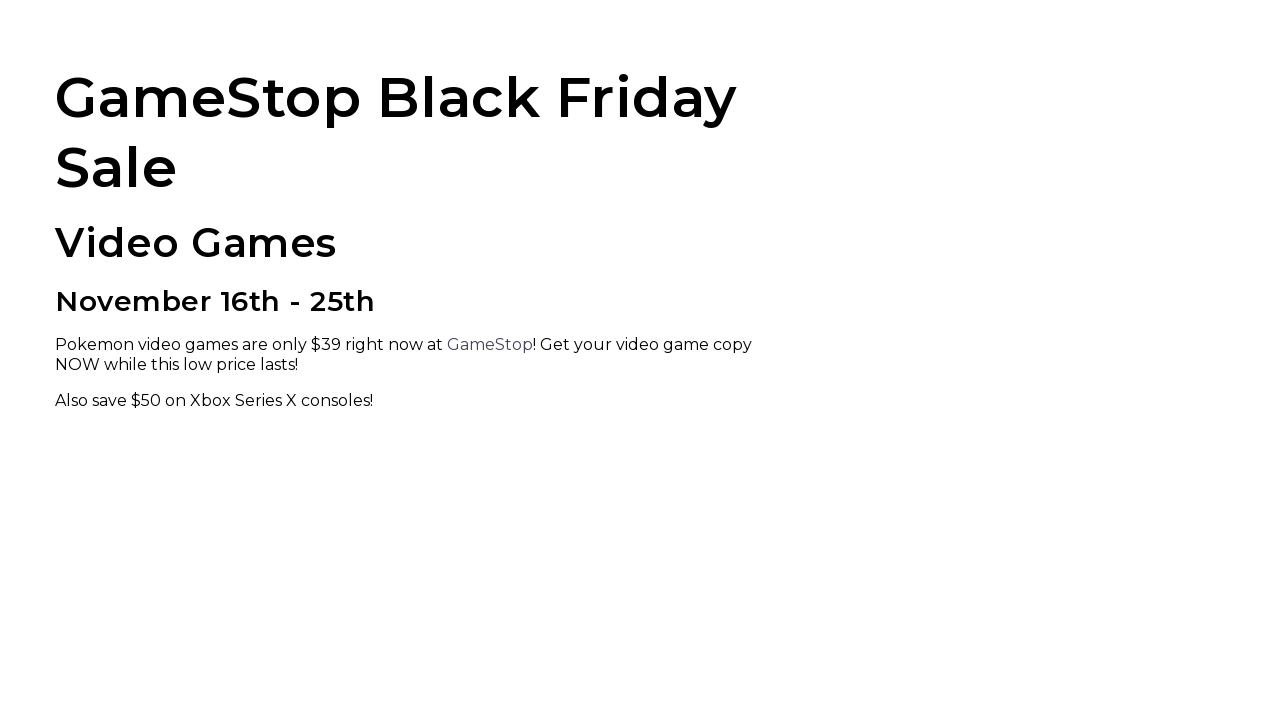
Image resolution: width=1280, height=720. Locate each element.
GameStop (490, 344)
